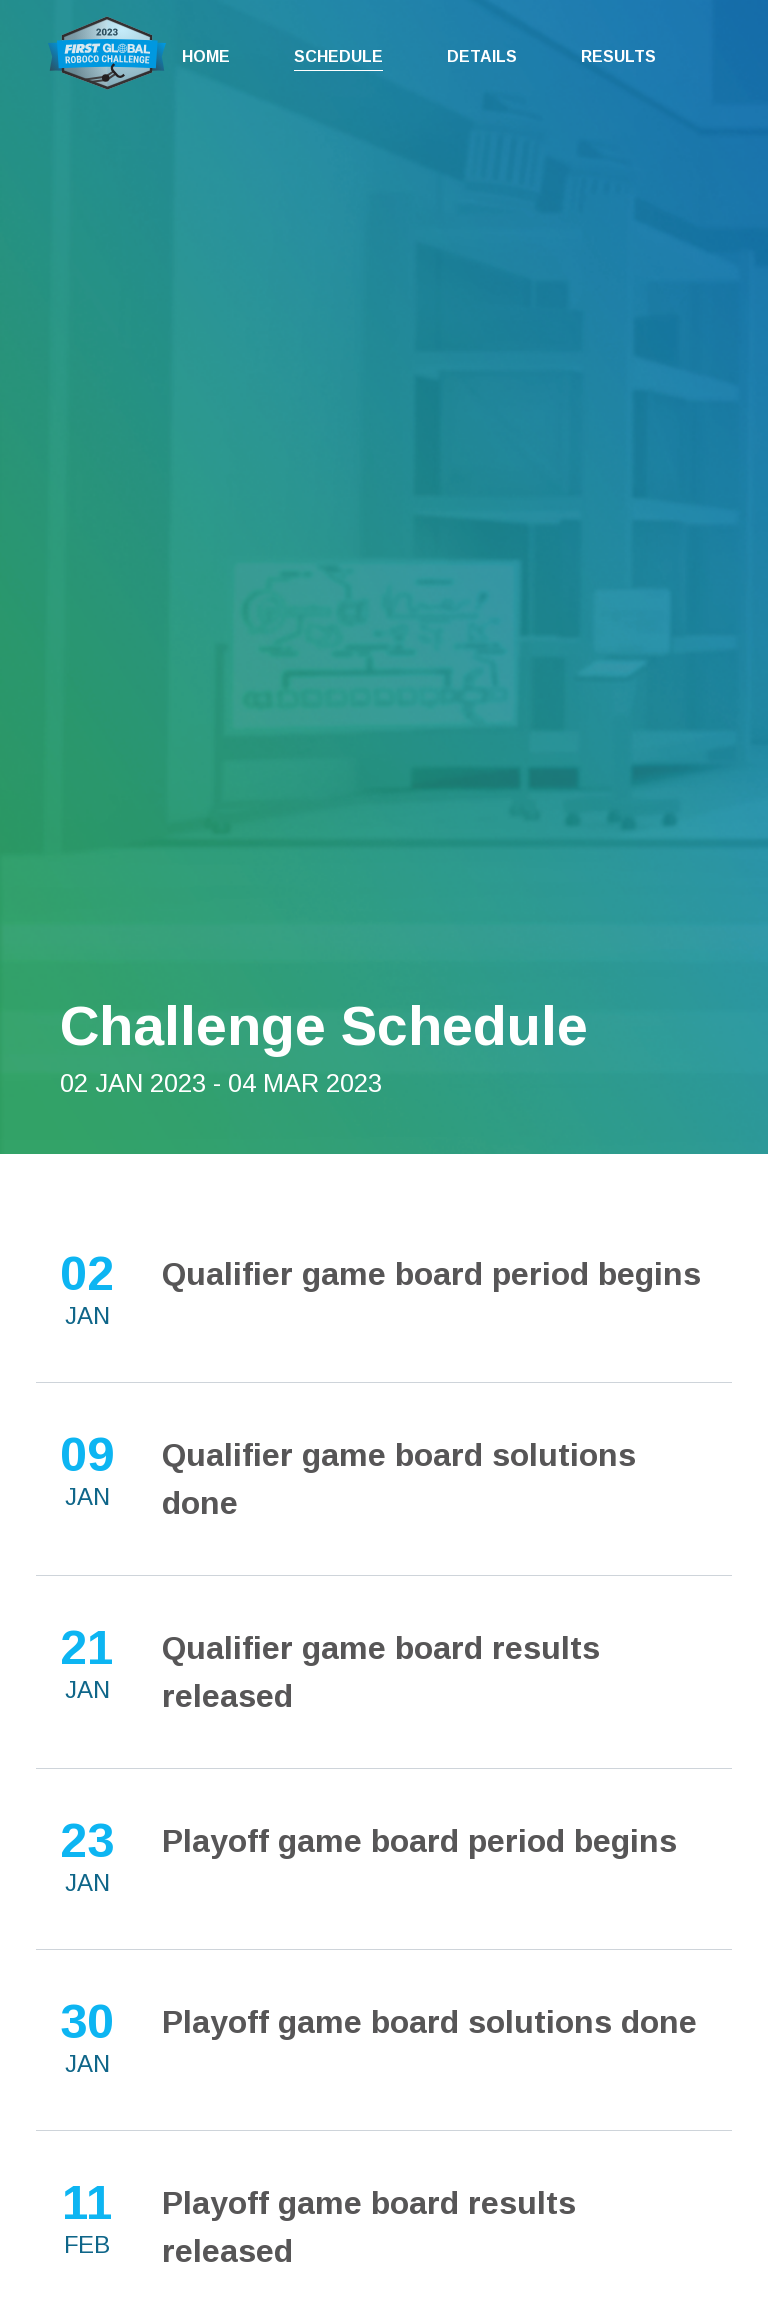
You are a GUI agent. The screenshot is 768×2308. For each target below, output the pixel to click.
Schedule (338, 56)
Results (618, 56)
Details (482, 56)
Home (206, 56)
